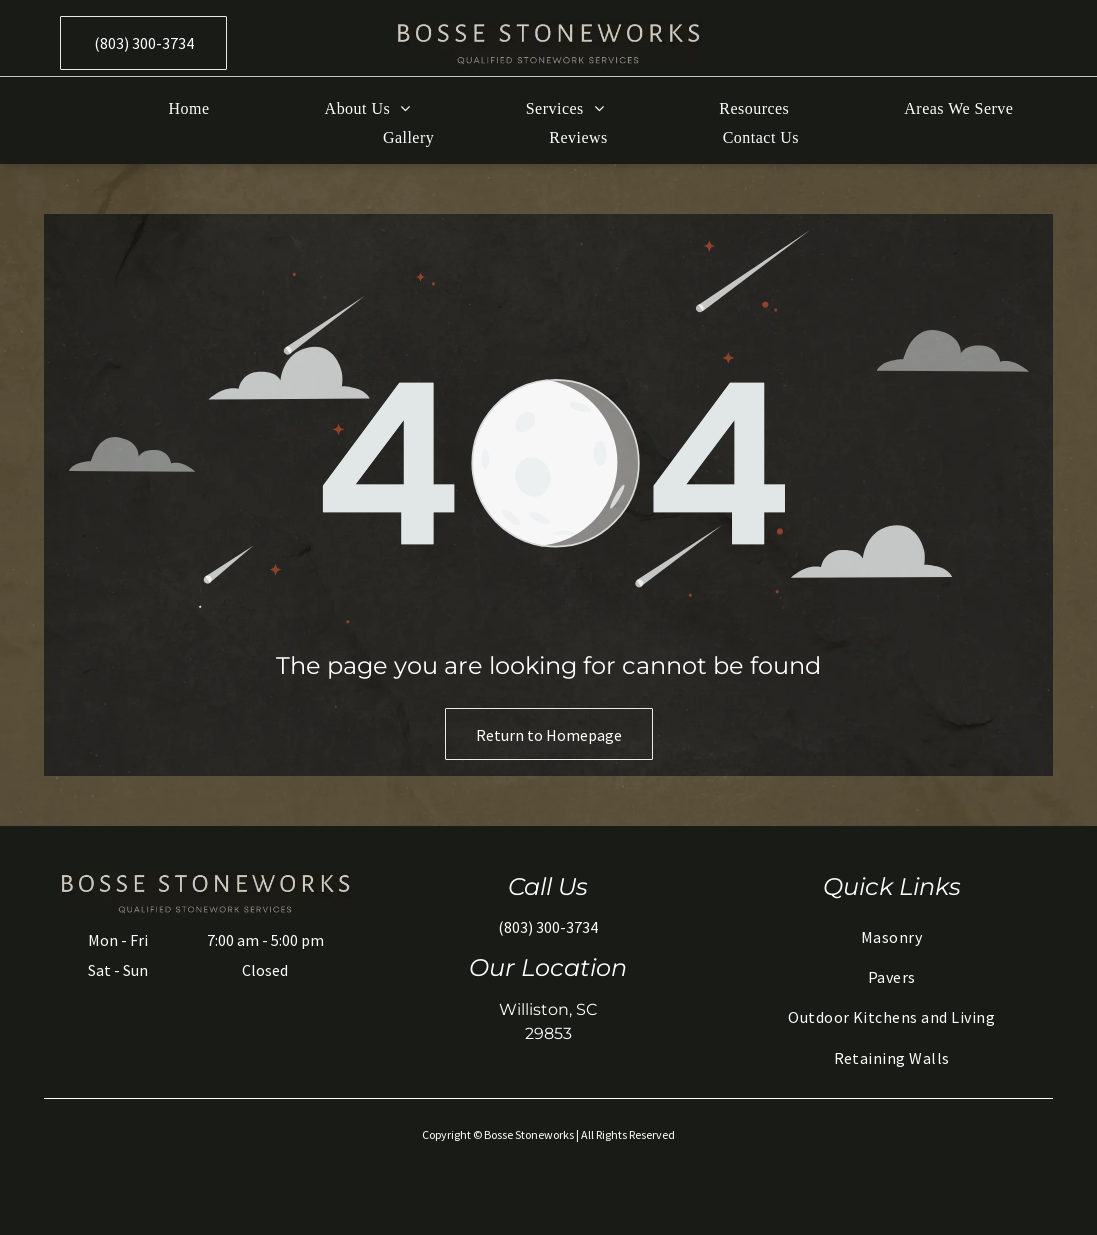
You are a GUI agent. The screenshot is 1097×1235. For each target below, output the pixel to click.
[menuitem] (147, 109)
